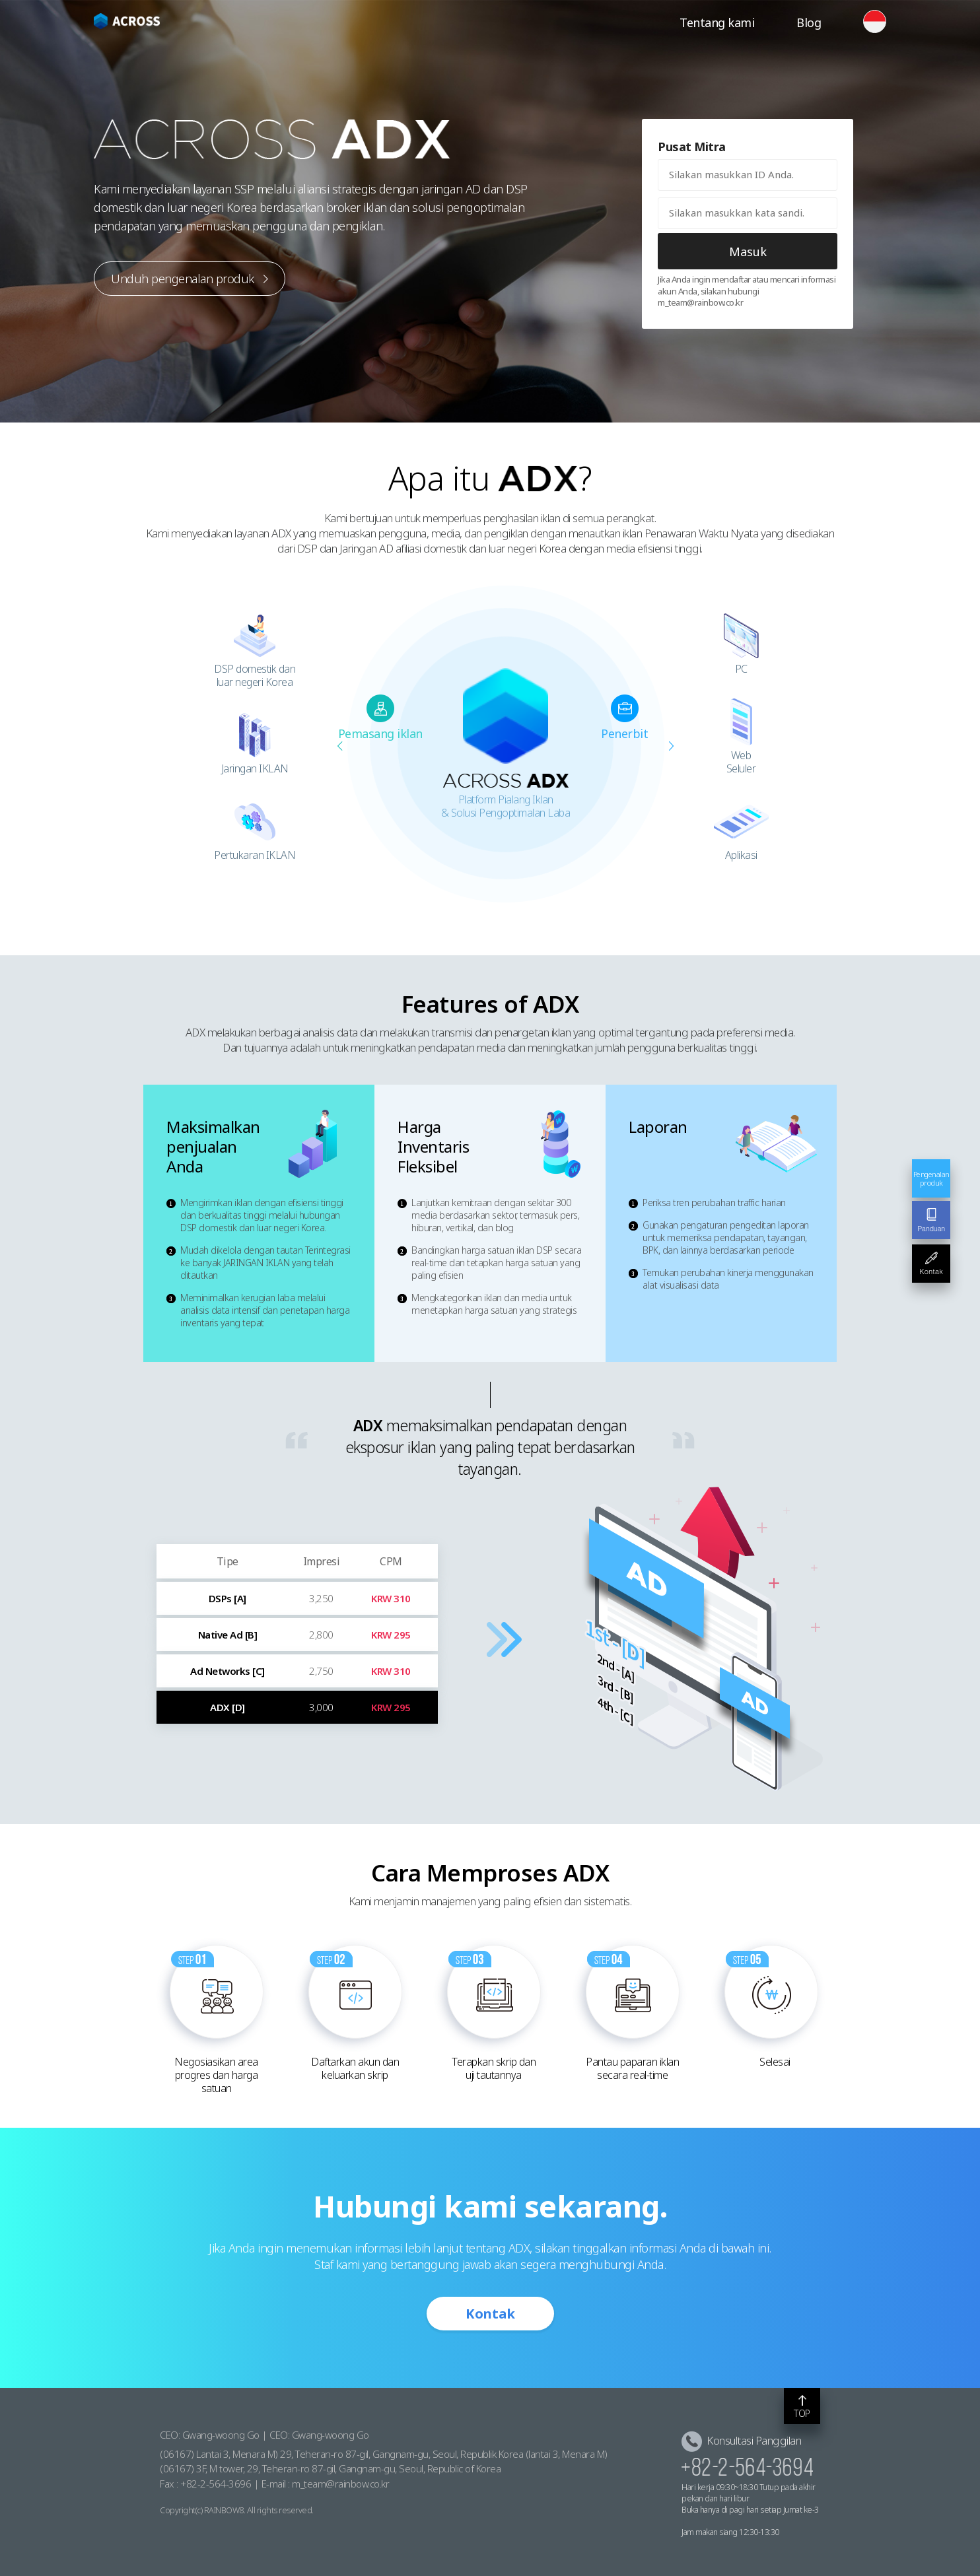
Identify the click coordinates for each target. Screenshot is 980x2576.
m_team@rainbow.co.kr (340, 2483)
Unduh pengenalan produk (189, 279)
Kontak (490, 2313)
